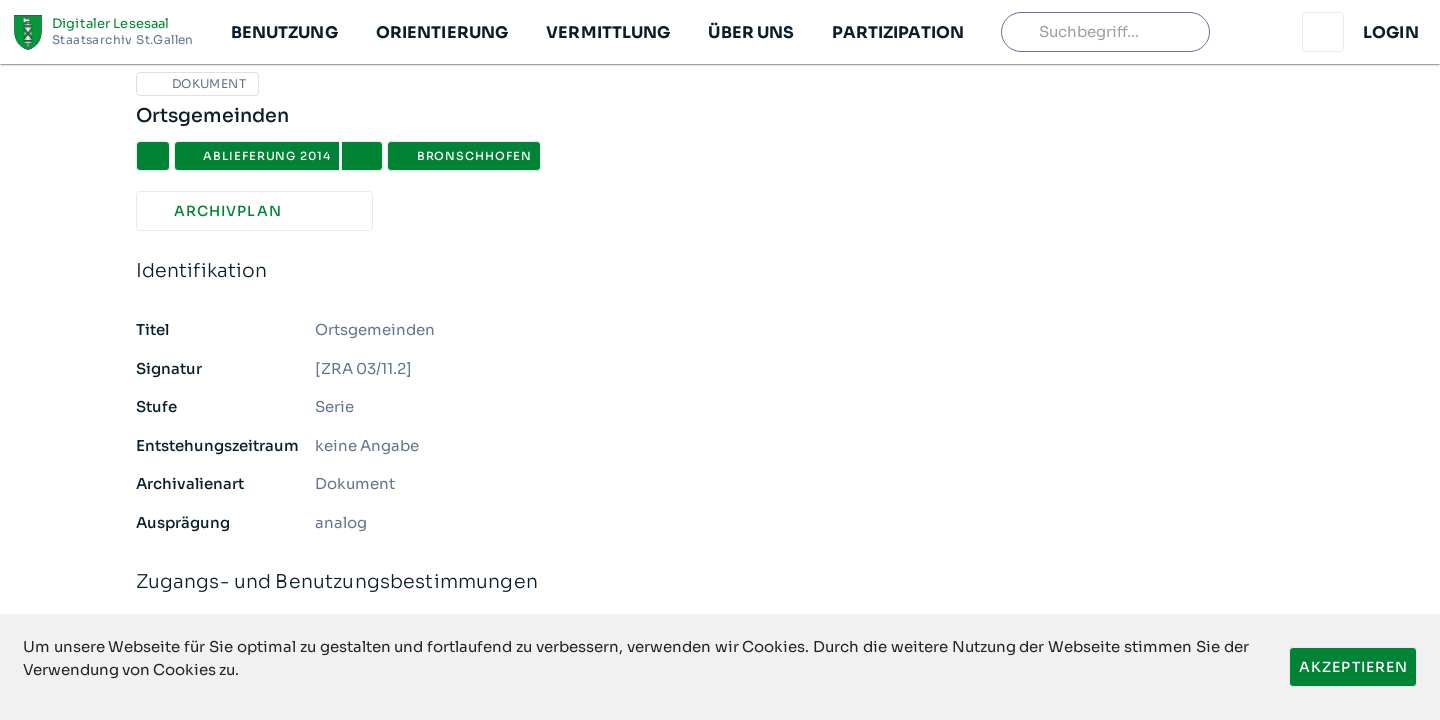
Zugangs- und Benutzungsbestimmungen (720, 582)
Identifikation (720, 271)
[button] (283, 32)
